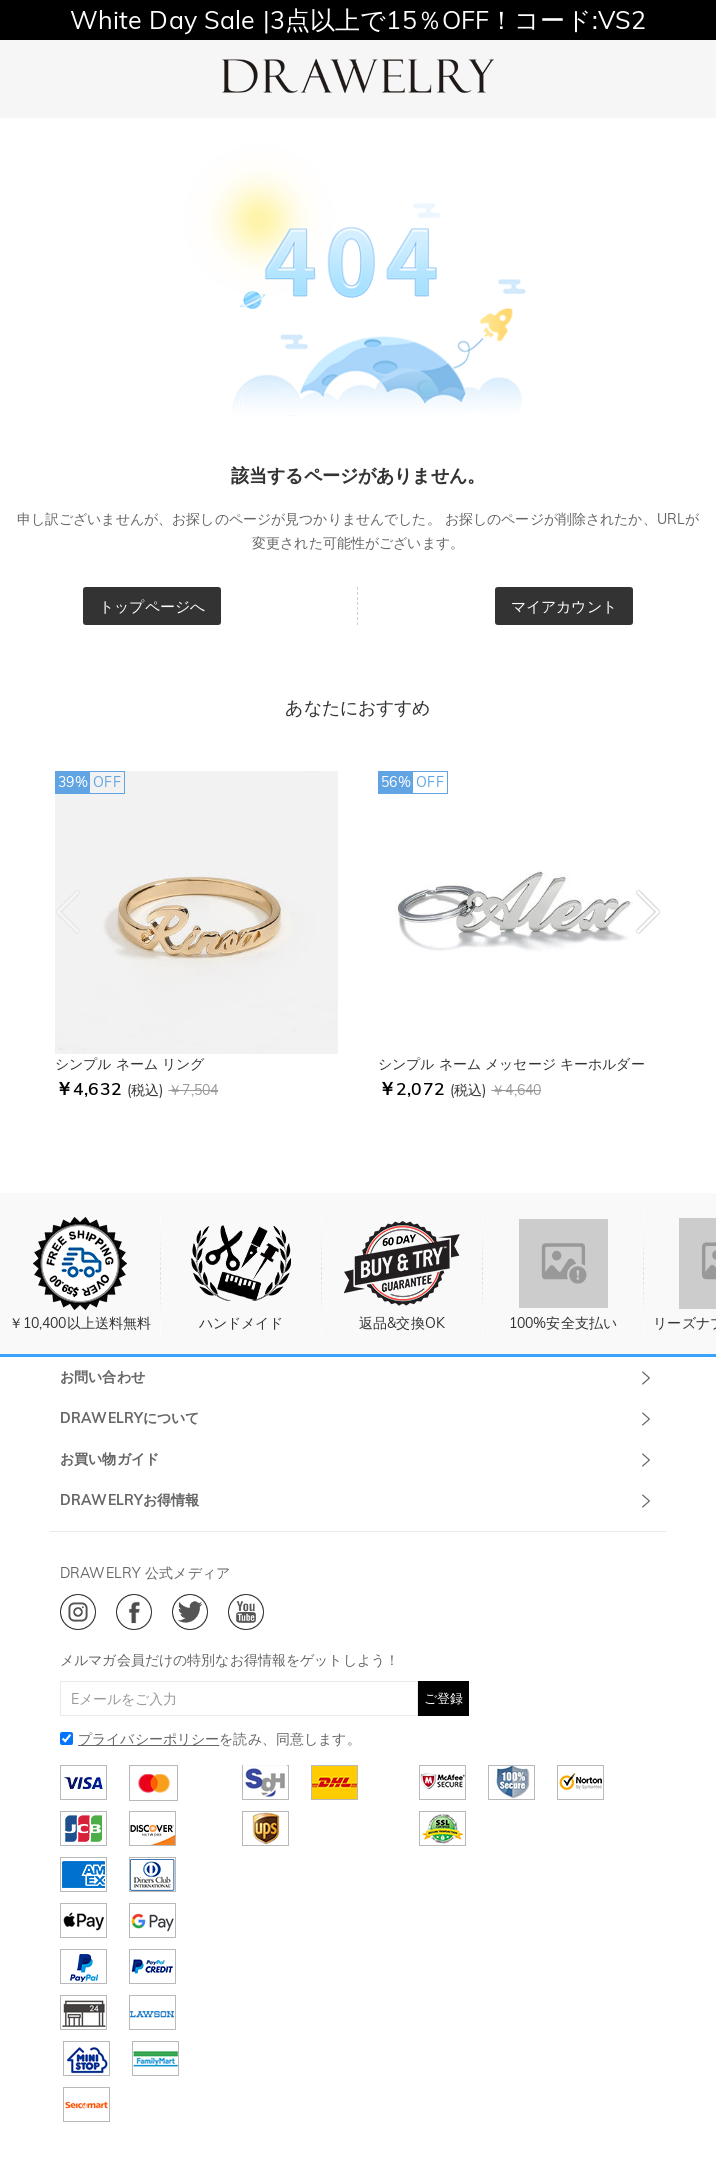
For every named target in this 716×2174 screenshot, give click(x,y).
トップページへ (152, 606)
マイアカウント (564, 606)
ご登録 (443, 1698)
